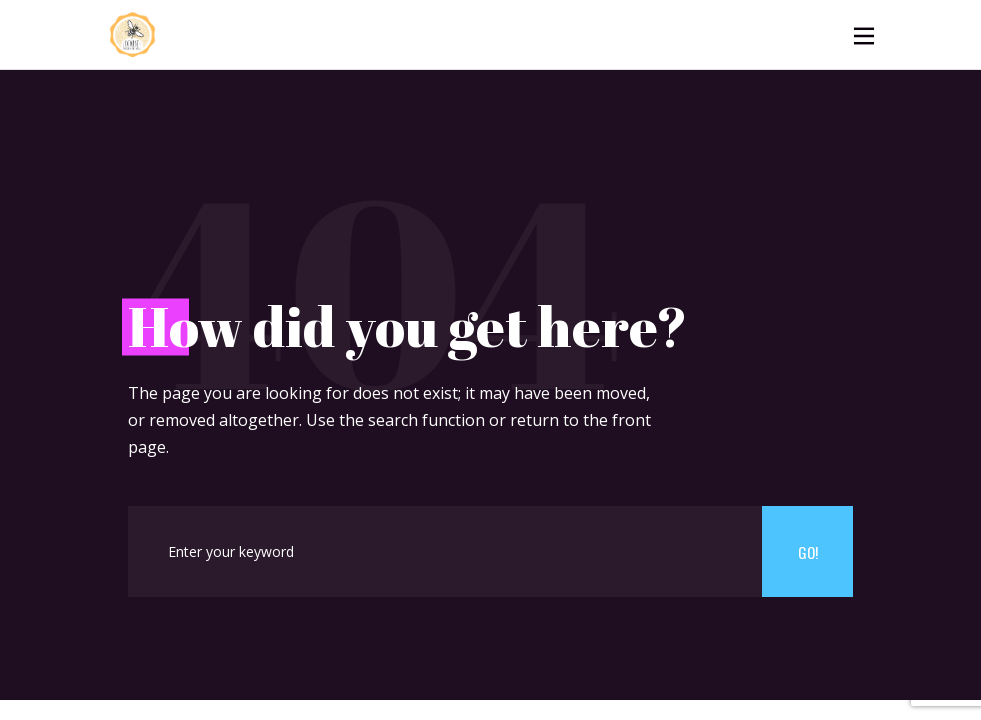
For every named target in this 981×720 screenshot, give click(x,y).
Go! (808, 552)
